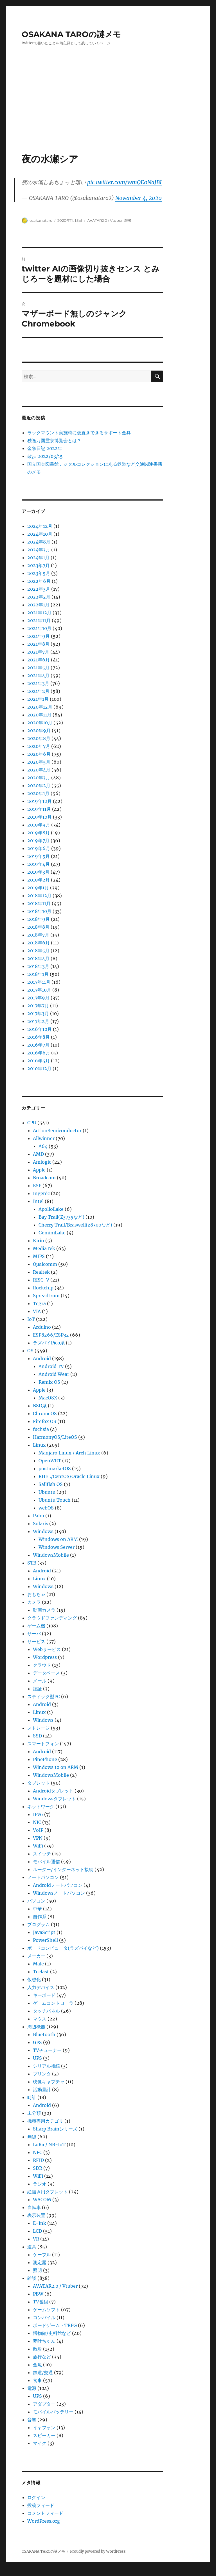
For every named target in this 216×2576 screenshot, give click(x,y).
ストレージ (38, 1728)
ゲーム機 (36, 1626)
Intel (38, 1201)
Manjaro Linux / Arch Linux (69, 1453)
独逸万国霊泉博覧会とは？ (54, 440)
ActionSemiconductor (57, 1130)
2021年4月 (38, 675)
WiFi (38, 1846)
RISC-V (41, 1280)
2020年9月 (39, 730)
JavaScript (44, 1932)
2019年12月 (39, 801)
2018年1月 (38, 974)
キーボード (44, 1995)
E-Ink (39, 2223)
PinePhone (45, 1759)
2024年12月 (39, 526)
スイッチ (42, 1853)
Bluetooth (44, 2034)
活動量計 (42, 2089)
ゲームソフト (46, 2309)
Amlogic (42, 1162)
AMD (38, 1154)
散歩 (37, 2349)
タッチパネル (46, 2011)
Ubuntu (47, 1492)
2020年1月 (38, 793)
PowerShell (45, 1940)
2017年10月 (39, 990)
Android (42, 1358)
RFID (38, 2160)
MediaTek (44, 1248)
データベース (46, 1673)
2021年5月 (38, 667)
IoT (31, 1319)
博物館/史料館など (52, 2333)
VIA (37, 1311)
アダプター (44, 2404)
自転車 (34, 2207)
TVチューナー (47, 2050)
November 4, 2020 (138, 198)
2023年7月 (38, 565)
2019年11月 (39, 809)
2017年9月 (38, 998)
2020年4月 (38, 770)
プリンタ (42, 2074)
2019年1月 (38, 887)
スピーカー (44, 2435)
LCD (37, 2231)
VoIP (38, 1830)
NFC (37, 2152)
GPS (37, 2042)
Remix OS (49, 1382)
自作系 (39, 1916)
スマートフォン (43, 1743)
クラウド (42, 1665)
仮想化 (34, 1979)
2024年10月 (39, 534)
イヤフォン (44, 2427)
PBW (38, 2294)
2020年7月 (38, 746)
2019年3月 (38, 872)
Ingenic (41, 1193)
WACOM (42, 2199)
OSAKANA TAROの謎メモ (71, 34)
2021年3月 (38, 683)
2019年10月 (39, 817)
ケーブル (42, 2254)
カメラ (34, 1602)
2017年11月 (38, 982)
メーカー (36, 1956)
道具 (31, 2247)
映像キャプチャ (48, 2081)
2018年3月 (38, 966)
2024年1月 (38, 557)
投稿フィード (40, 2505)
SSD (37, 1736)
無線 (31, 2136)
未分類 (34, 2113)
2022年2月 (38, 597)
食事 (37, 2380)
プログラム (38, 1924)
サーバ (34, 1633)
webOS (46, 1508)
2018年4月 (38, 958)
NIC (37, 1822)
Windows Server (57, 1547)
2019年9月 (38, 825)
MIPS (39, 1256)
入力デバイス (40, 1987)
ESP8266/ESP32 (51, 1335)
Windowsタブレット (54, 1798)
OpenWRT (50, 1460)
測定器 (39, 2262)
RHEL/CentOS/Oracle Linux (69, 1476)
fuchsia (41, 1429)
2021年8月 (38, 644)
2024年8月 (38, 542)
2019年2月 (38, 880)
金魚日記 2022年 (44, 448)
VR (36, 2239)
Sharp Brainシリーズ (55, 2129)
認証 (37, 1688)
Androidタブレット (53, 1791)
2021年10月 (39, 628)
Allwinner (44, 1138)
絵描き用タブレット (47, 2191)
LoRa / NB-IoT (49, 2144)
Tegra (39, 1303)
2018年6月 (38, 943)
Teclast (41, 1971)
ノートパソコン (43, 1877)
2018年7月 (38, 935)
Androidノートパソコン (57, 1885)
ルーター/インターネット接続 (63, 1869)
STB (31, 1563)
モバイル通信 (46, 1861)
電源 (31, 2388)
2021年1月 (38, 699)
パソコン (36, 1901)
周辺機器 (36, 2026)
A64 (43, 1146)
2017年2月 (38, 1021)
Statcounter (13, 2572)
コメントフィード (45, 2513)
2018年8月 (38, 927)
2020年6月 (39, 754)
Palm (38, 1515)
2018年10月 (39, 911)
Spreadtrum (46, 1295)
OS (30, 1350)
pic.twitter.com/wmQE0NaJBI (124, 182)
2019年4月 (38, 864)
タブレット (38, 1783)
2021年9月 (38, 636)
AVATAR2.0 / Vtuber (105, 220)
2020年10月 (39, 722)
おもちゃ (36, 1594)
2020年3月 (38, 777)
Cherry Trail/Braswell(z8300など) (75, 1225)
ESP (37, 1185)
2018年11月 (39, 903)
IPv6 (38, 1814)
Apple (39, 1170)
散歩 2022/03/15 (45, 456)
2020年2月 (38, 785)
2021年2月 (38, 691)
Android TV (51, 1366)
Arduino (42, 1327)
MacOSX (48, 1398)
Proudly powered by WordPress (98, 2551)
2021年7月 (38, 652)
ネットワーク (40, 1806)
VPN (37, 1838)
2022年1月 (38, 605)
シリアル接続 (46, 2066)
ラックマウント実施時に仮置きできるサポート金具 (79, 432)
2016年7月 (38, 1045)
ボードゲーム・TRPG (55, 2325)
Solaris (40, 1523)
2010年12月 (39, 1068)
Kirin (38, 1240)
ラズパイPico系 (49, 1343)
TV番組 (40, 2302)
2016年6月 (38, 1053)
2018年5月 (38, 950)
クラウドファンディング (52, 1618)
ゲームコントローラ (53, 2003)
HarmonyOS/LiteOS (55, 1437)
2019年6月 (38, 848)
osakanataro (41, 220)
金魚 (37, 2364)
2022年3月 (38, 589)
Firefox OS (44, 1421)
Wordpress (45, 1657)
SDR (37, 2168)
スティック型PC (43, 1696)
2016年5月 (38, 1060)
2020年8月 (38, 738)
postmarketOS (55, 1468)
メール (39, 1681)
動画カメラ (44, 1610)
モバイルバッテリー (53, 2412)
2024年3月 (38, 549)
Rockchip (43, 1288)
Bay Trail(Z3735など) (61, 1217)
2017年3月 (38, 1013)
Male (38, 1964)
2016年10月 (39, 1029)
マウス (39, 2019)
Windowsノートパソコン (59, 1893)
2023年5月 (38, 573)
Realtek (41, 1272)
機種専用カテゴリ (45, 2121)
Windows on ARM (58, 1539)
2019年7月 (38, 840)
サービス (36, 1641)
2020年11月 (39, 715)
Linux (39, 1445)
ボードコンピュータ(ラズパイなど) (63, 1948)
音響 (31, 2419)
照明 (37, 2270)
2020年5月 (38, 762)
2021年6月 (38, 660)
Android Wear (54, 1374)
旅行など (42, 2357)
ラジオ (39, 2184)
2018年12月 (39, 895)
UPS (37, 2058)
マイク (39, 2443)
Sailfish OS (51, 1484)
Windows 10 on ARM (55, 1767)
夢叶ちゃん (44, 2341)
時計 (31, 2097)
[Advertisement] (109, 111)
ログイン (36, 2497)
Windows (43, 1531)
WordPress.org (43, 2521)
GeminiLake (52, 1233)
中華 (37, 1909)
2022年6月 (39, 581)
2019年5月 (38, 856)
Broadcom (44, 1177)
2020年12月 (39, 707)
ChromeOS (45, 1413)
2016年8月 (38, 1037)
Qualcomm (45, 1264)
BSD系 (40, 1405)
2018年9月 (38, 919)
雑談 (128, 220)
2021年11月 (39, 620)
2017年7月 (38, 1005)
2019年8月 (38, 832)
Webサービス (47, 1649)
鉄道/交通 (43, 2372)
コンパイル (44, 2317)
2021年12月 (39, 612)
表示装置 (36, 2215)
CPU (31, 1122)
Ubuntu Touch (55, 1500)
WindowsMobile (51, 1555)
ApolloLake (51, 1209)
